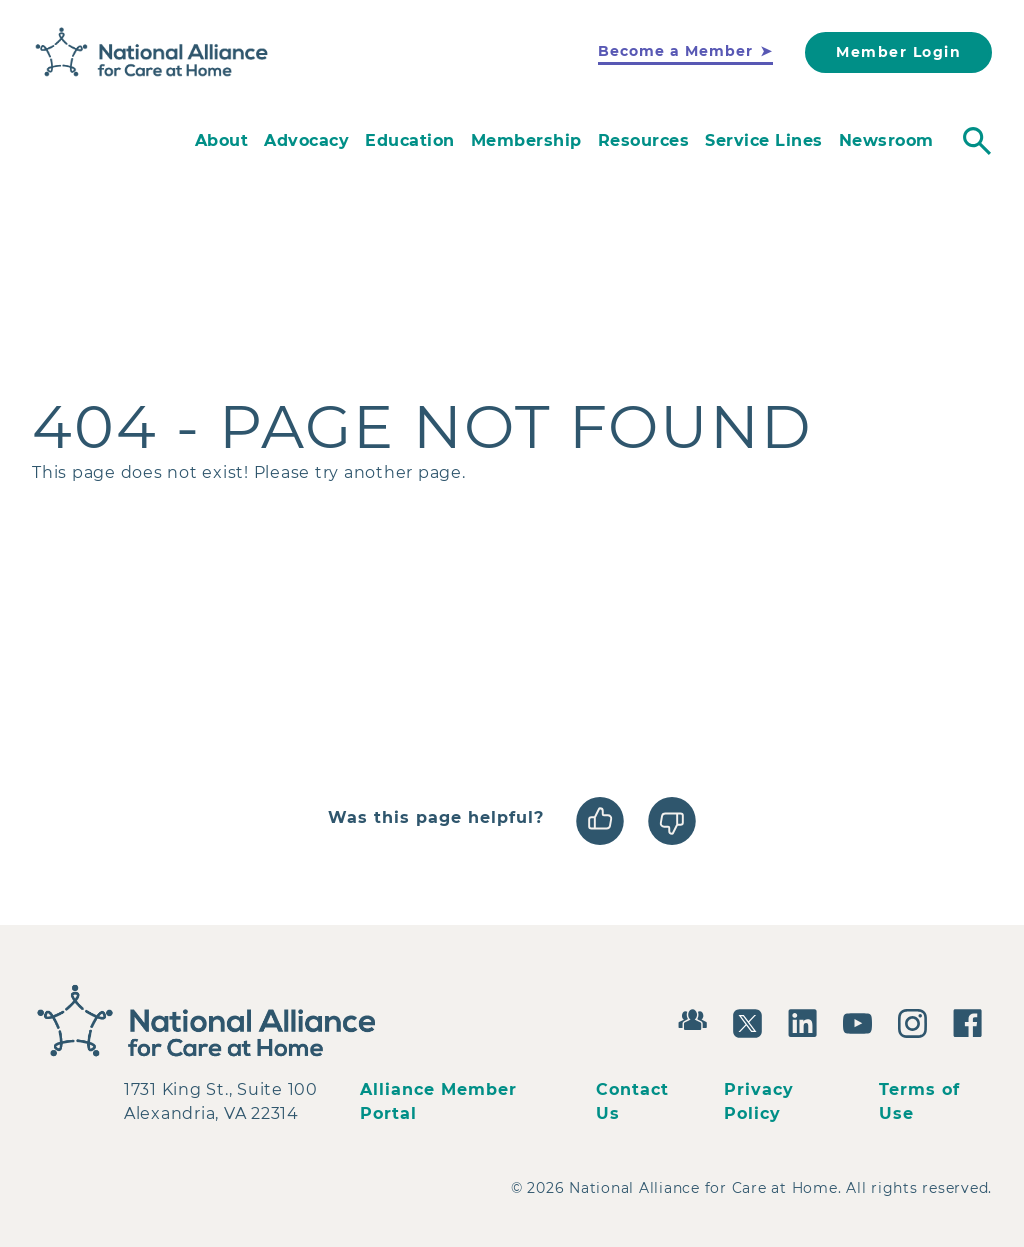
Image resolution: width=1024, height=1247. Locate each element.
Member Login (898, 52)
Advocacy (306, 140)
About (222, 140)
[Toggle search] (977, 141)
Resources (644, 140)
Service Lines (764, 140)
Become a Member (675, 51)
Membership (526, 140)
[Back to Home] (152, 53)
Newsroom (886, 140)
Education (410, 140)
